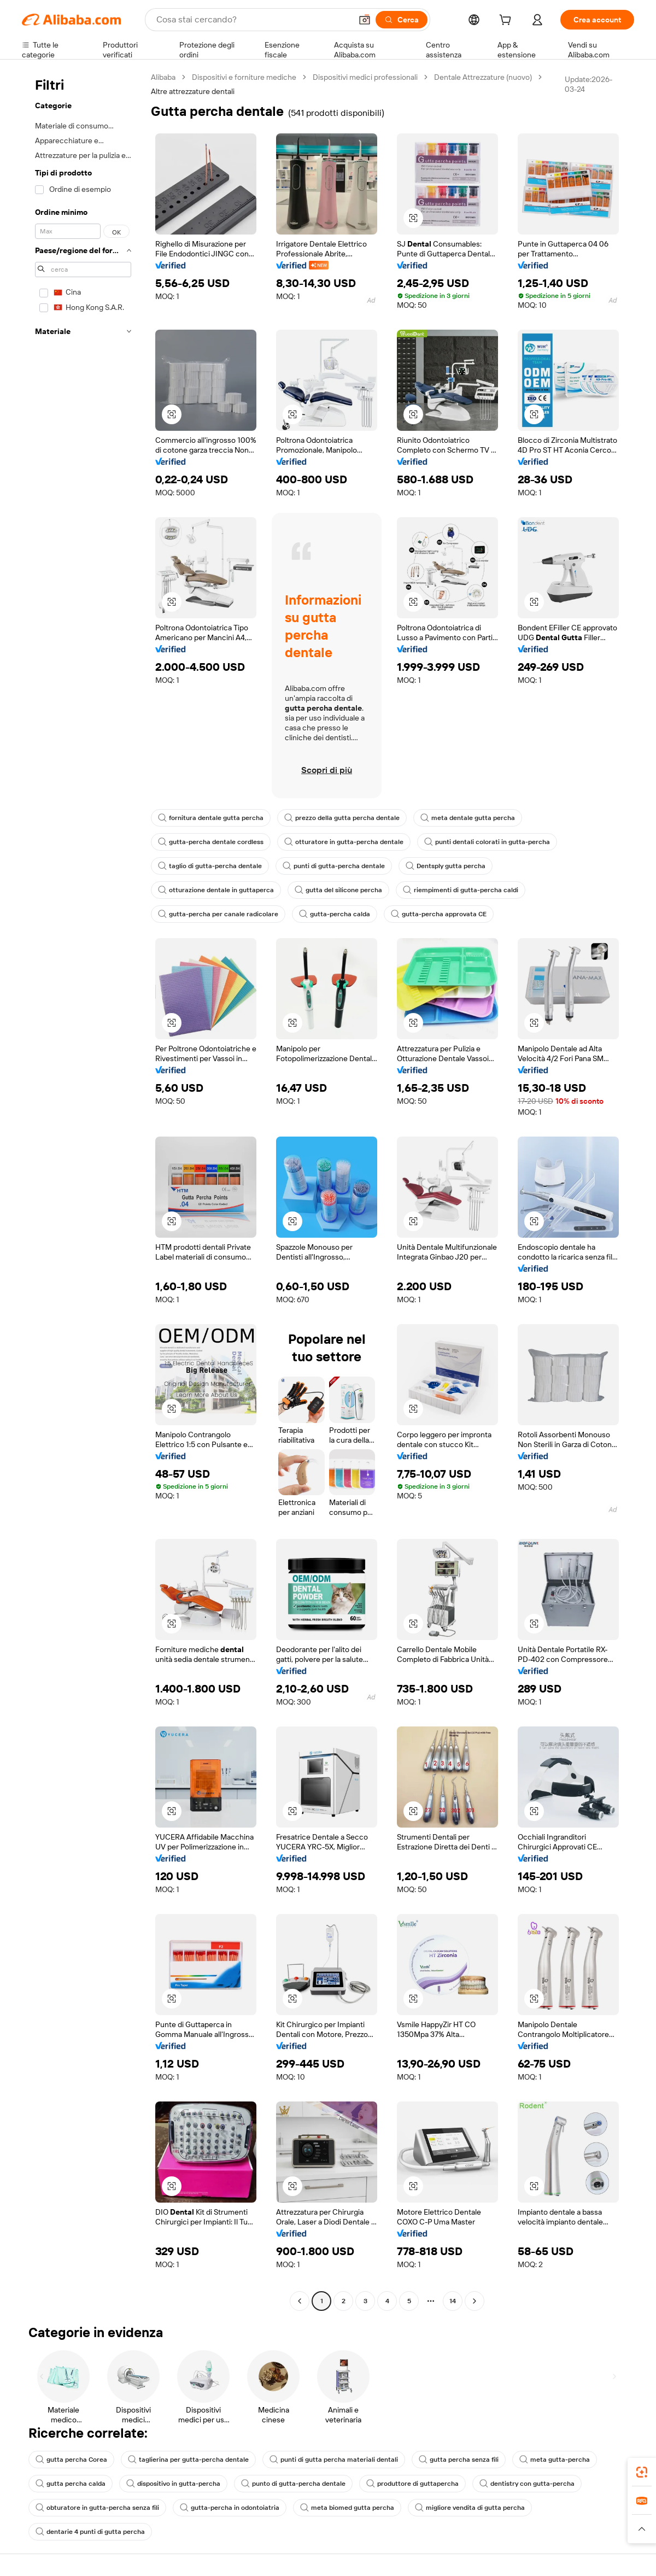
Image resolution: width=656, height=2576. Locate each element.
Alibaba (163, 77)
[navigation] (83, 1190)
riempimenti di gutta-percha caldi (460, 890)
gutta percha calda (71, 2483)
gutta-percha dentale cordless (210, 842)
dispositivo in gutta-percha (173, 2483)
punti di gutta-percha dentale (334, 866)
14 (452, 2301)
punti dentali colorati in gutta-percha (487, 842)
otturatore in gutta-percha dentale (343, 842)
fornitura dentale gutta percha (210, 817)
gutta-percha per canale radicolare (218, 914)
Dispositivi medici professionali (365, 77)
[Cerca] (401, 19)
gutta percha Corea (71, 2459)
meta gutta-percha (554, 2459)
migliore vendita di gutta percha (470, 2507)
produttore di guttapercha (412, 2483)
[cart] (507, 21)
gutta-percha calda (334, 914)
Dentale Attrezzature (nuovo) (483, 77)
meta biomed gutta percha (347, 2507)
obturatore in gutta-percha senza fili (97, 2507)
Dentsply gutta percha (445, 866)
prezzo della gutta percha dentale (342, 817)
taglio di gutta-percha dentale (210, 866)
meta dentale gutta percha (467, 817)
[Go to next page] (474, 2301)
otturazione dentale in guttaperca (216, 890)
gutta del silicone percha (338, 890)
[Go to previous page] (299, 2301)
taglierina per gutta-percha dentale (188, 2459)
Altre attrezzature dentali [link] (193, 91)
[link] (642, 2472)
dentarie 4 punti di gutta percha (90, 2531)
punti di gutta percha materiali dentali (334, 2459)
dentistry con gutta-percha (527, 2483)
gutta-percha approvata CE (439, 914)
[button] (364, 19)
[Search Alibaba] (252, 20)
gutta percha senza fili (459, 2459)
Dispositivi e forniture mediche (244, 77)
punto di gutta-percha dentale (293, 2483)
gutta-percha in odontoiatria (229, 2507)
